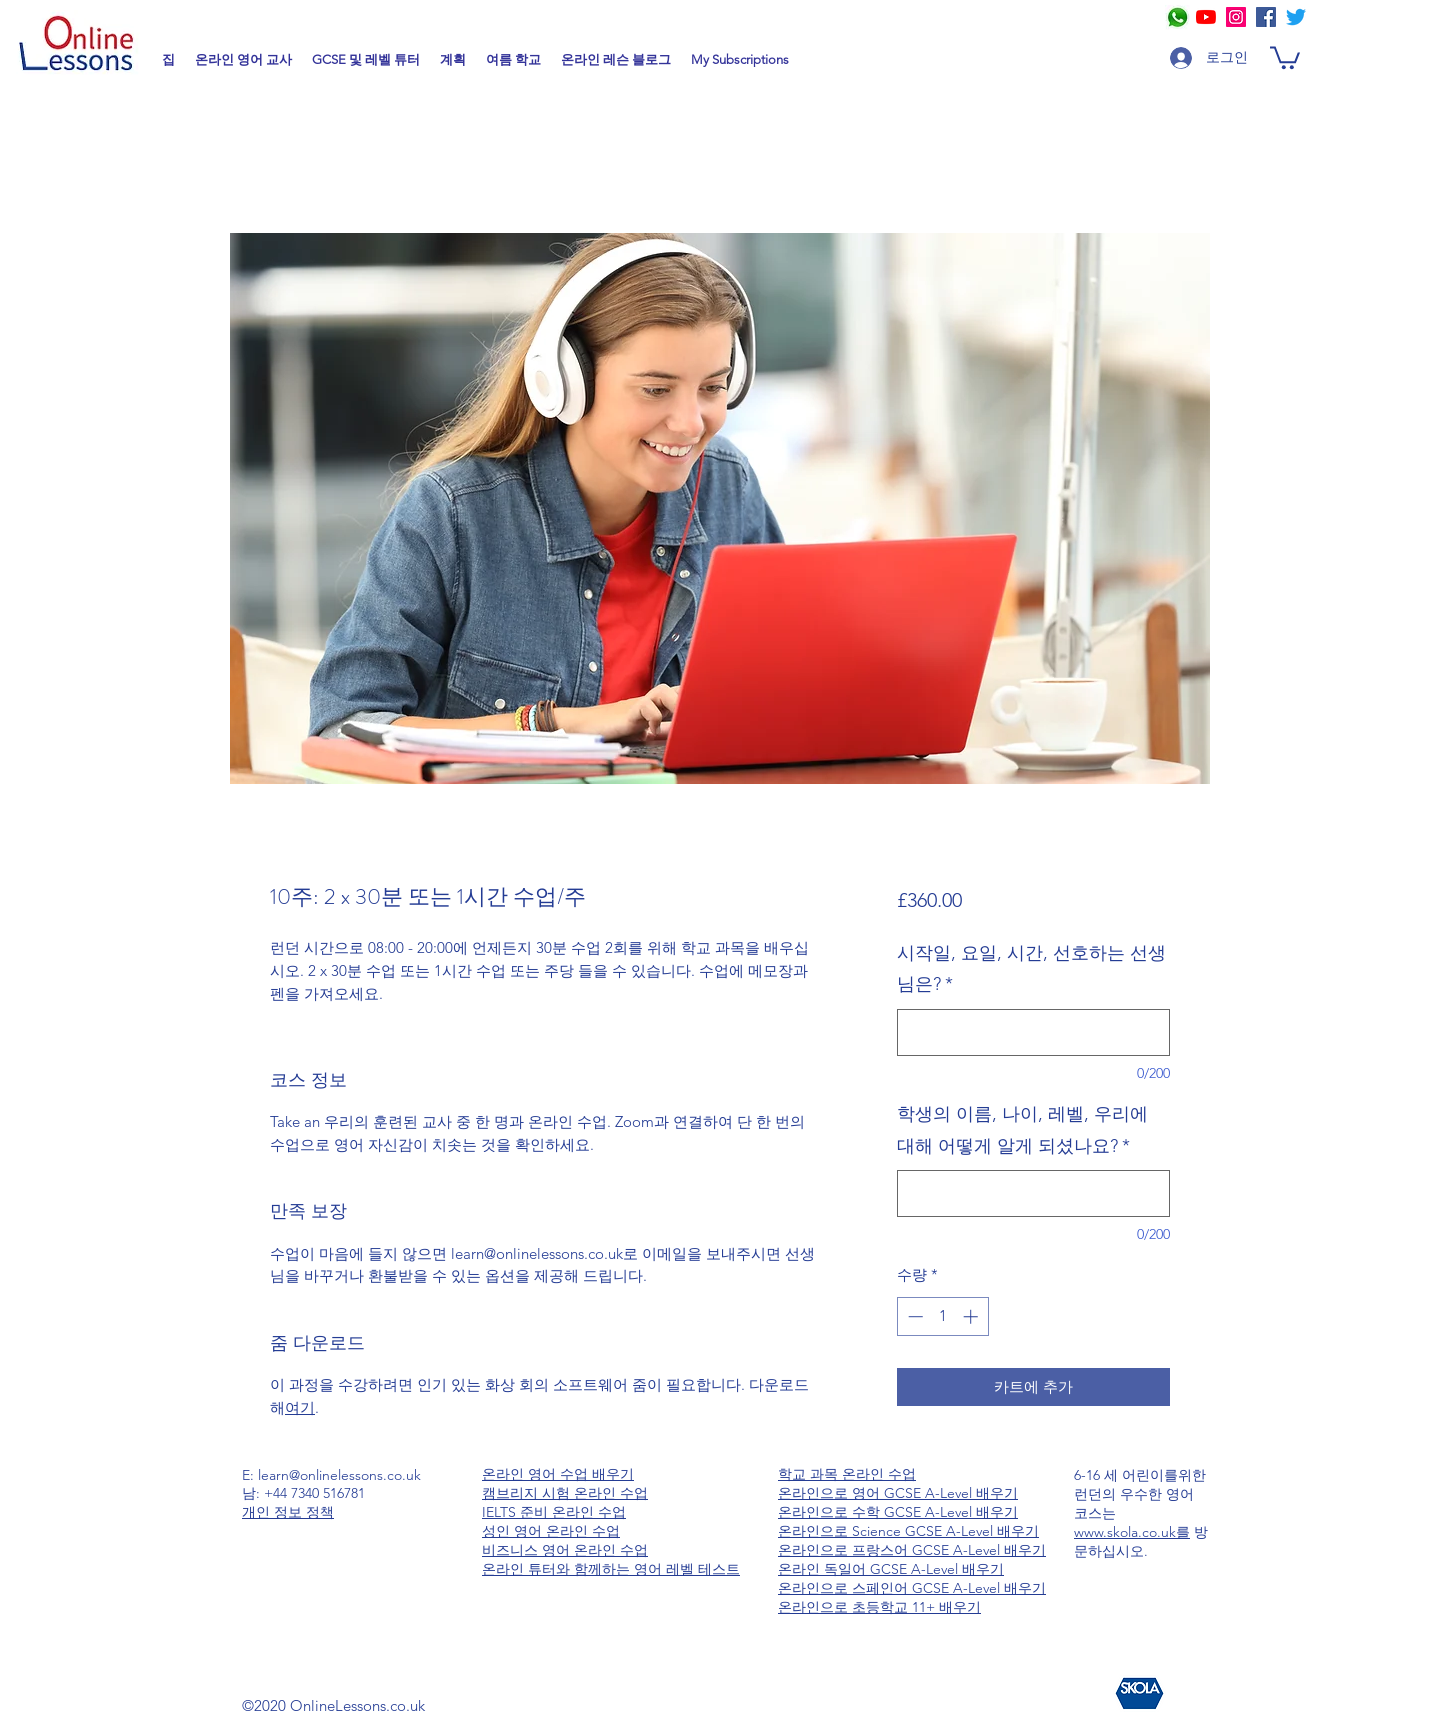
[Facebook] (1266, 17)
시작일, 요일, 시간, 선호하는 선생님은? (1031, 969)
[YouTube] (1206, 17)
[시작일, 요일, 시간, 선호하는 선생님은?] (1033, 1032)
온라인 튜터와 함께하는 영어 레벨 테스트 (611, 1569)
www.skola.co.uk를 (1132, 1532)
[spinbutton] (942, 1316)
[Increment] (972, 1316)
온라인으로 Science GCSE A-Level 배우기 (908, 1531)
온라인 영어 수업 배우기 (558, 1474)
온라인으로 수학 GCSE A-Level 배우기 (898, 1512)
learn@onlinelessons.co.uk (339, 1475)
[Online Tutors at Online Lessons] (1236, 17)
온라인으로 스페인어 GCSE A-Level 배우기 (912, 1588)
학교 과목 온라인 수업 (847, 1474)
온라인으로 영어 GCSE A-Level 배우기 (898, 1493)
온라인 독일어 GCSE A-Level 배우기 (891, 1569)
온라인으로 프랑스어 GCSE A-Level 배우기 (912, 1550)
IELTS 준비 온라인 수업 (554, 1512)
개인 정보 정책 (288, 1512)
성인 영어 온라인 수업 (551, 1531)
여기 (300, 1407)
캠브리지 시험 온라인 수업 (565, 1493)
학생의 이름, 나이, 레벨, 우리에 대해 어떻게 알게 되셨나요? (1022, 1130)
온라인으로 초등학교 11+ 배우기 (879, 1607)
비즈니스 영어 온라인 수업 (565, 1550)
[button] (1285, 56)
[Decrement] (913, 1316)
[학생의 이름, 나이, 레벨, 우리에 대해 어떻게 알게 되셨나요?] (1033, 1193)
